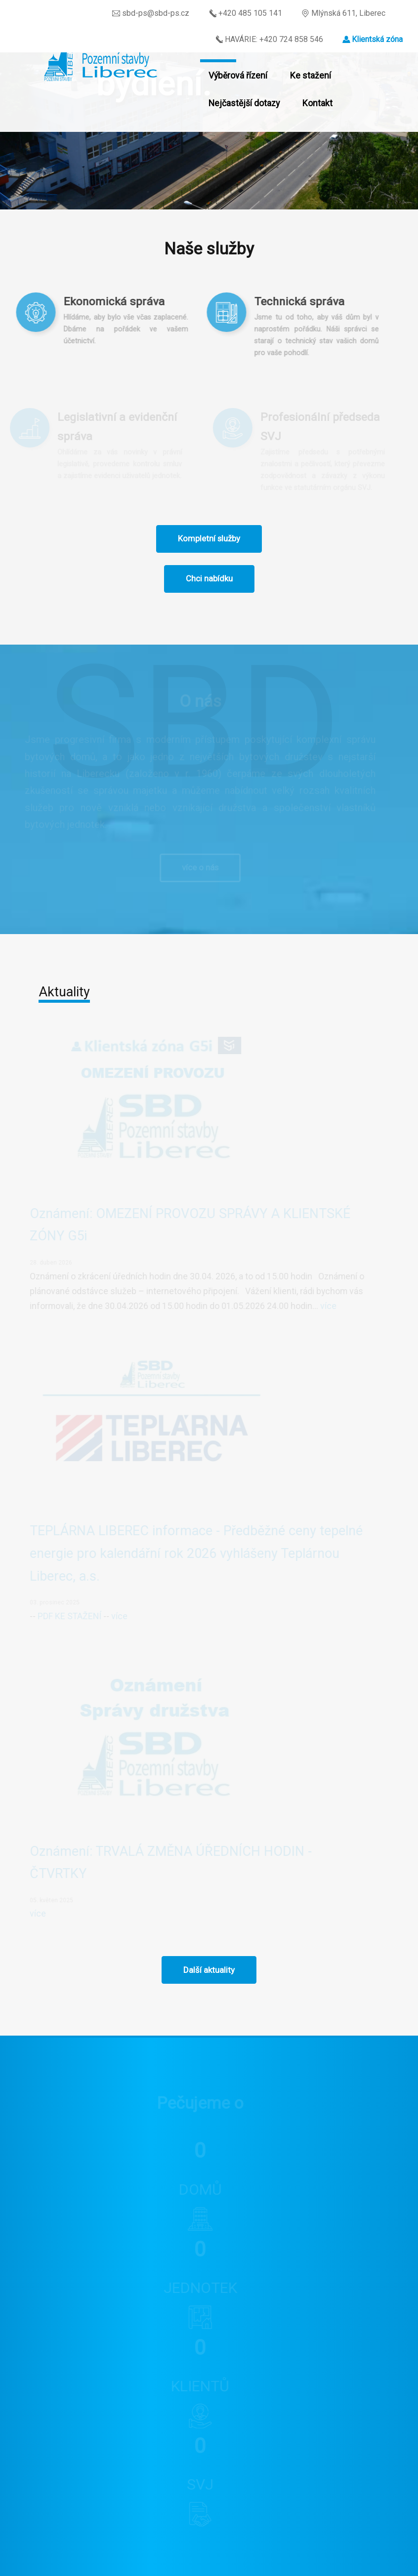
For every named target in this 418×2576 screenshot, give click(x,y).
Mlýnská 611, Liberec (343, 13)
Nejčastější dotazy (244, 103)
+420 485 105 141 (245, 13)
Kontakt (317, 103)
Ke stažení (310, 76)
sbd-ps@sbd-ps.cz (150, 13)
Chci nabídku (209, 578)
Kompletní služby (209, 538)
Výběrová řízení (238, 76)
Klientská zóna (377, 39)
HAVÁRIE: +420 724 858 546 (269, 39)
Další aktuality (209, 1970)
